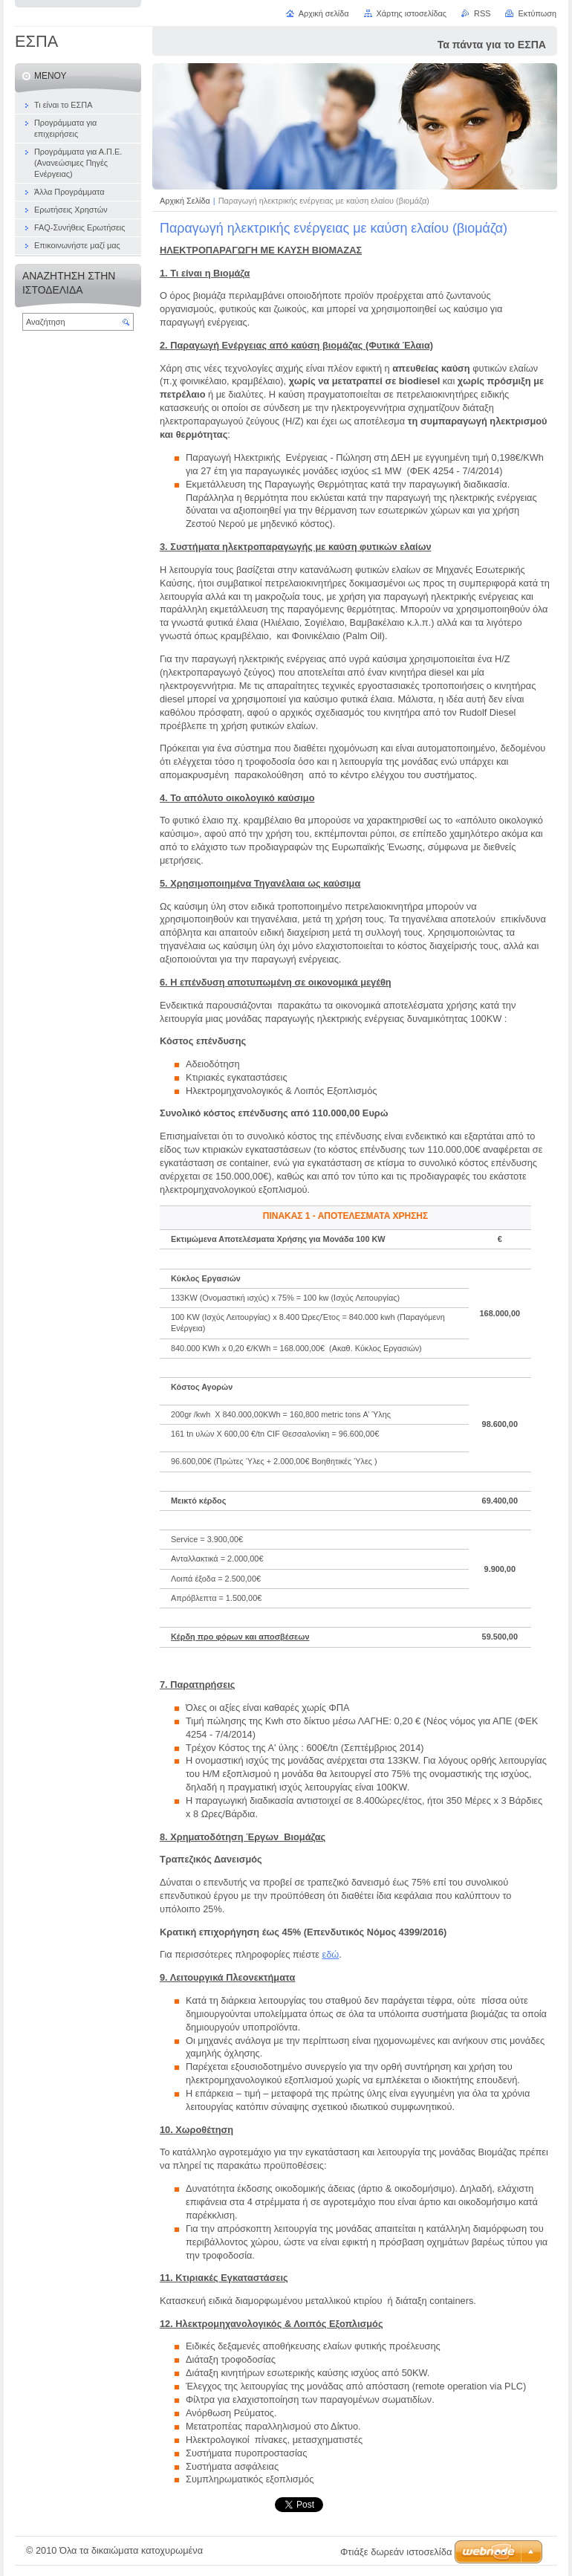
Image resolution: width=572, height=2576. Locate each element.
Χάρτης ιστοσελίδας (412, 13)
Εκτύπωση (537, 13)
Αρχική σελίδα (324, 13)
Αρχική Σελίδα (185, 200)
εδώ (330, 1954)
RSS (482, 13)
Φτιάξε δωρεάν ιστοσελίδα (396, 2551)
